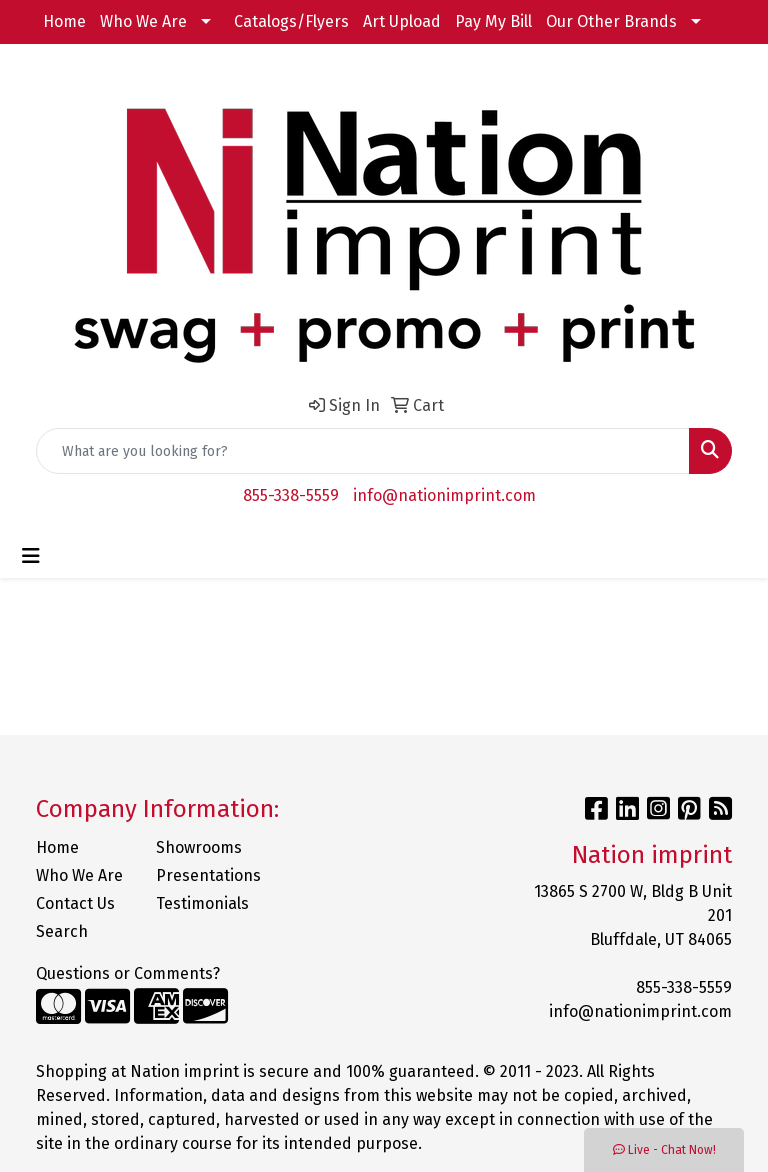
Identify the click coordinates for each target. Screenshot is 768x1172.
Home (64, 21)
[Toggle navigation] (31, 556)
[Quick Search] (363, 451)
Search (62, 931)
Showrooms (199, 847)
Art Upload (402, 21)
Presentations (204, 875)
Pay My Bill (493, 21)
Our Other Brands (611, 21)
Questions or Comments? (128, 973)
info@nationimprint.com (444, 495)
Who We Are (143, 21)
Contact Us (75, 903)
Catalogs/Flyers (291, 21)
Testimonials (202, 903)
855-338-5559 (291, 495)
